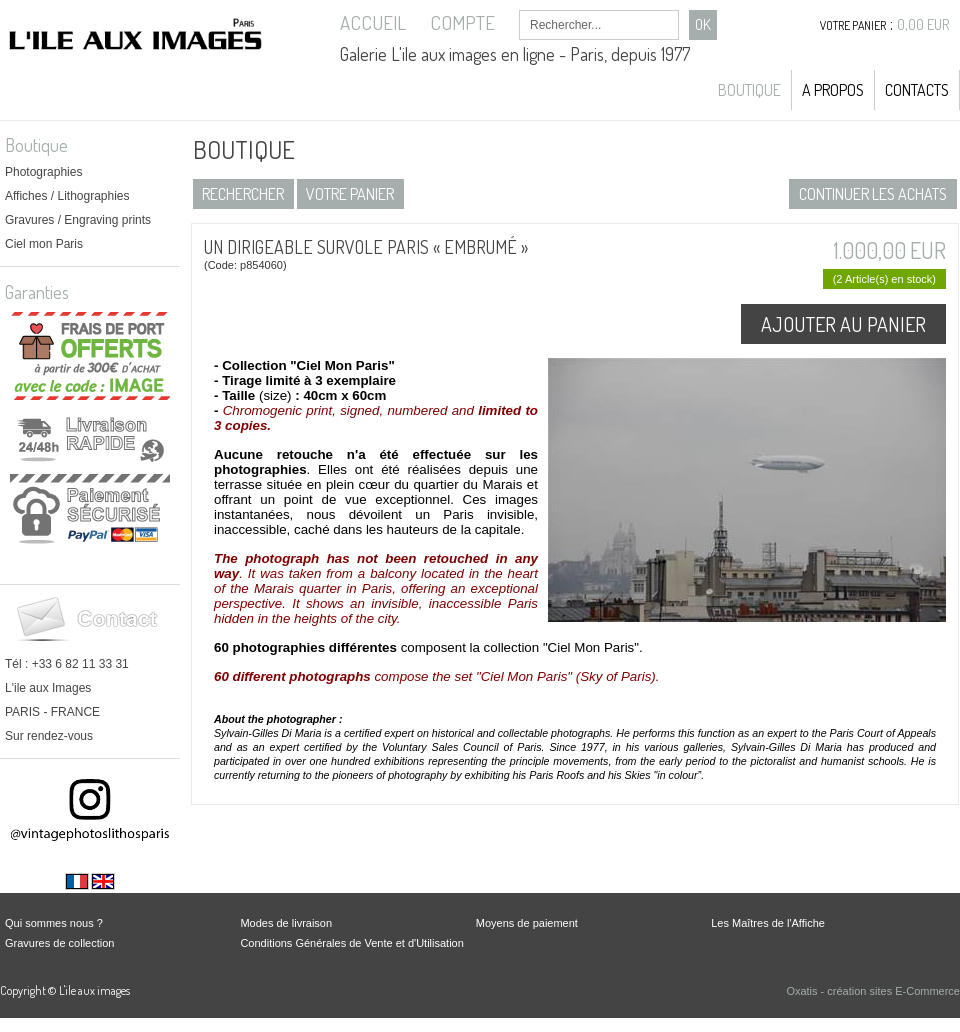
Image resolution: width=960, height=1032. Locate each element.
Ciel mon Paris (44, 244)
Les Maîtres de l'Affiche (768, 923)
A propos (833, 90)
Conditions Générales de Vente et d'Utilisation (351, 943)
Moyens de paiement (527, 923)
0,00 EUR (923, 24)
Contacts (917, 90)
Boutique (749, 90)
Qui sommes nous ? (54, 923)
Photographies (43, 172)
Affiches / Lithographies (67, 196)
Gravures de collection (59, 943)
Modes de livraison (286, 923)
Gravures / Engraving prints (78, 220)
